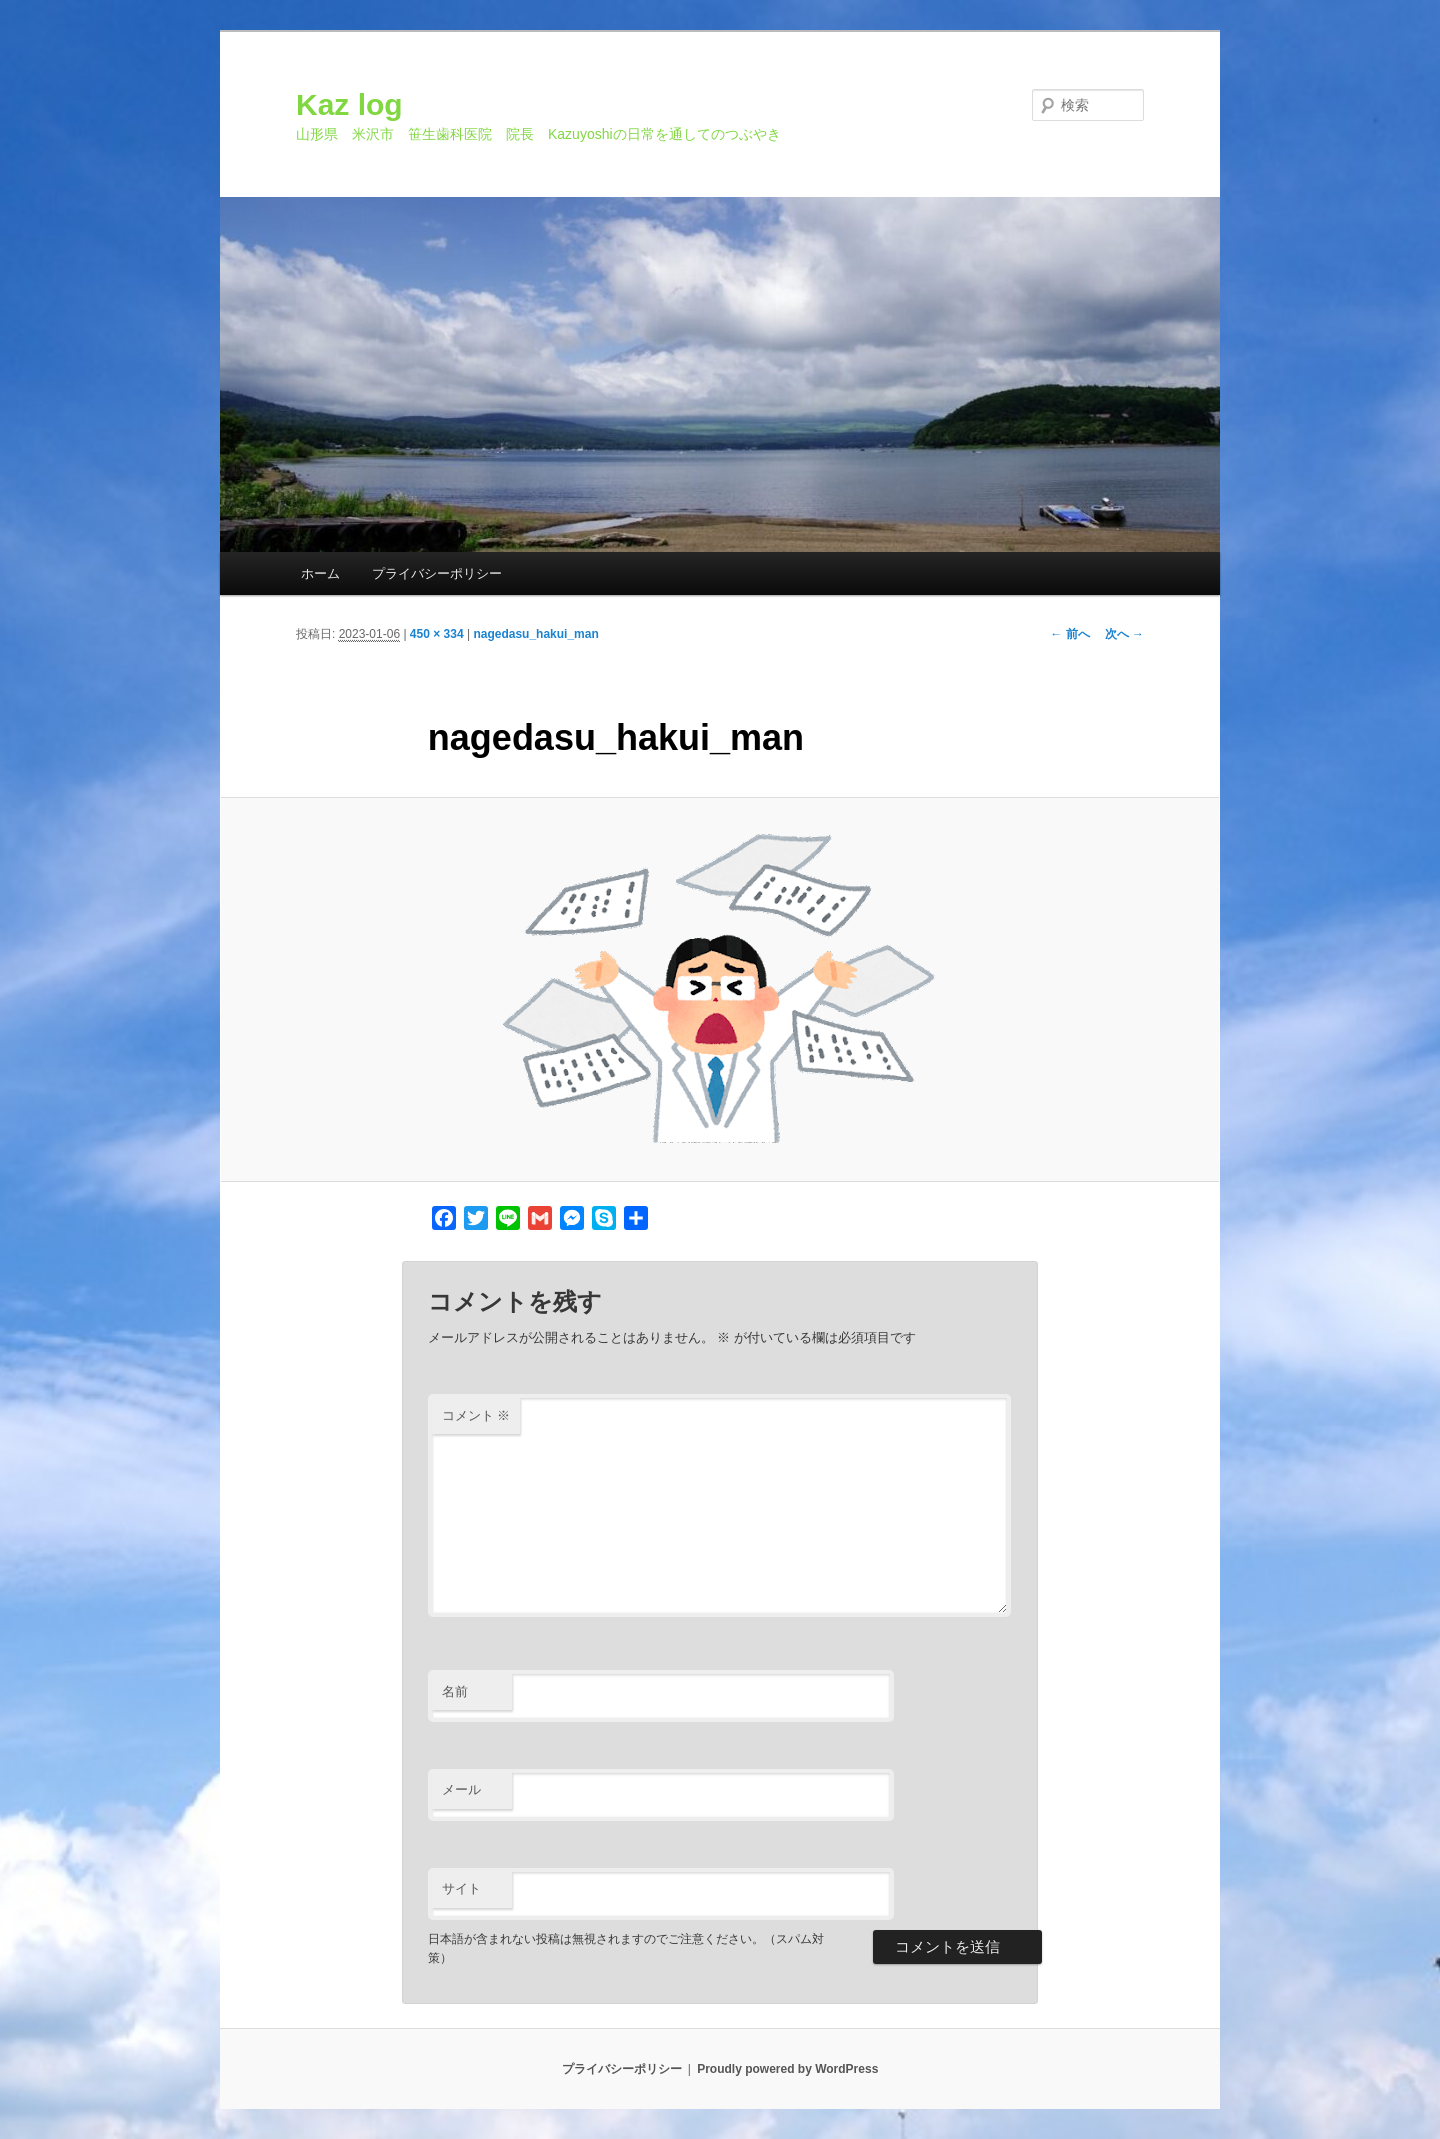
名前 (455, 1691)
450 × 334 (437, 634)
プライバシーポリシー (437, 573)
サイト (461, 1888)
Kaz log (349, 104)
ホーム (320, 573)
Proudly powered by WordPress (787, 2069)
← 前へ (1069, 634)
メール (461, 1789)
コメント (476, 1415)
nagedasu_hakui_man (535, 634)
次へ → (1124, 634)
